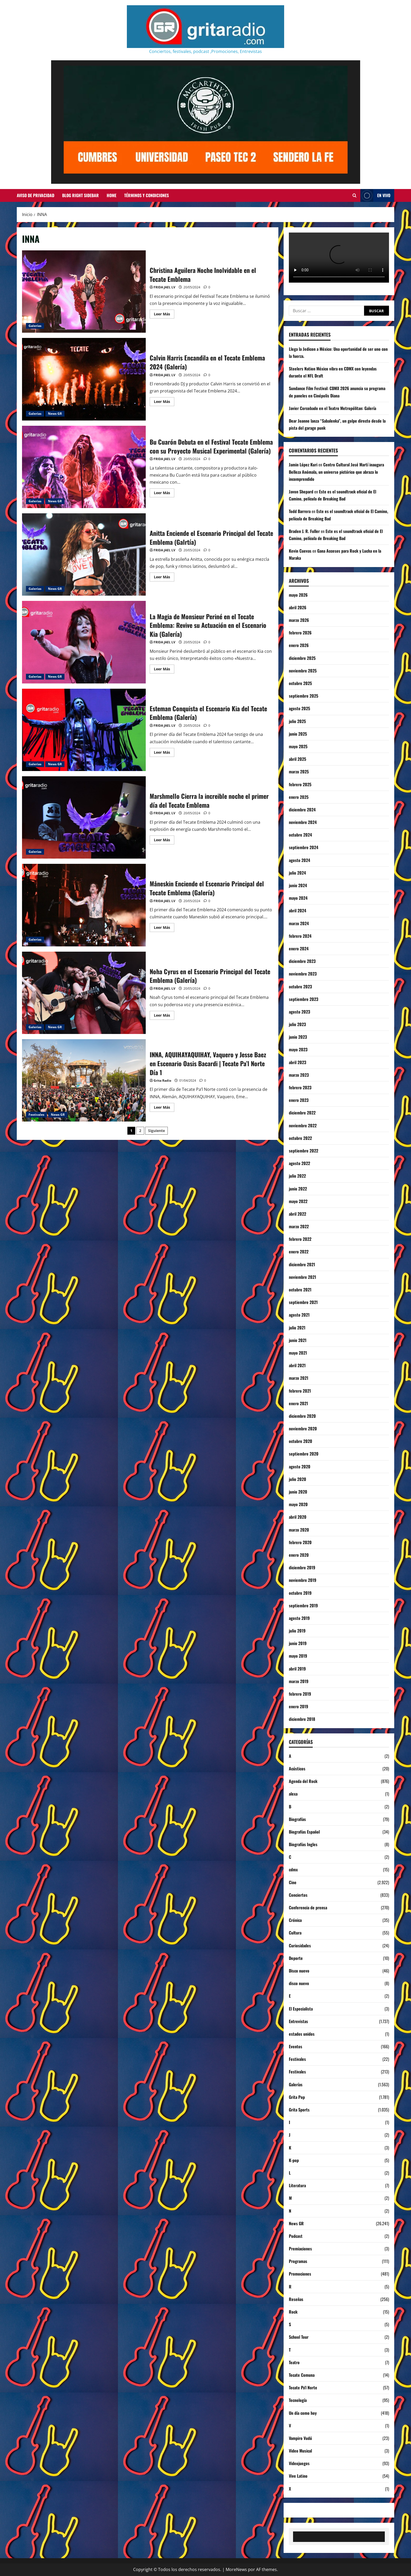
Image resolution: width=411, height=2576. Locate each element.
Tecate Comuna (302, 2375)
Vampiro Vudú (300, 2438)
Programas (298, 2261)
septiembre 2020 (303, 1454)
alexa (293, 1794)
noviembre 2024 (303, 822)
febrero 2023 (300, 1087)
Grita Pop (297, 2097)
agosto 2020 (299, 1466)
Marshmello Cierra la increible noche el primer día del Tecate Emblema (84, 817)
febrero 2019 (300, 1694)
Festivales (36, 1114)
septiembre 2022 (303, 1150)
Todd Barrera (300, 511)
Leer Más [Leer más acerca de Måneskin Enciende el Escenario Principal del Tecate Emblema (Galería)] (164, 928)
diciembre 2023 (302, 961)
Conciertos (298, 1895)
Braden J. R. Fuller (304, 531)
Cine (292, 1882)
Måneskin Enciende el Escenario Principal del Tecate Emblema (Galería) (84, 905)
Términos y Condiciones (146, 195)
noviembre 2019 (302, 1580)
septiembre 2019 (303, 1605)
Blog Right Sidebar (80, 195)
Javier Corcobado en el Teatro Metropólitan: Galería (332, 408)
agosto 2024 (299, 860)
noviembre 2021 (302, 1277)
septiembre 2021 (303, 1302)
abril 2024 (297, 910)
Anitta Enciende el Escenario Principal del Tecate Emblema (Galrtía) (84, 554)
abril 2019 (297, 1669)
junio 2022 (298, 1188)
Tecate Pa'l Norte (303, 2387)
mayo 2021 (298, 1353)
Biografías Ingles (303, 1844)
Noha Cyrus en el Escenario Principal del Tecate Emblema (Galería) (84, 993)
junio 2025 (298, 734)
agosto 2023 (299, 1012)
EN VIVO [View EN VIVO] (375, 195)
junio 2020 (298, 1492)
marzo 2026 (299, 620)
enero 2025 (299, 797)
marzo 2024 (299, 923)
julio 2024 (297, 873)
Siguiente (156, 1130)
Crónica (295, 1920)
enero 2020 (299, 1555)
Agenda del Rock (303, 1781)
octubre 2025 (300, 683)
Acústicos (297, 1768)
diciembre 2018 (302, 1719)
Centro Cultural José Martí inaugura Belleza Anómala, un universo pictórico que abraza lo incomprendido (336, 471)
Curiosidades (300, 1945)
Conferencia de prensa (308, 1907)
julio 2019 (297, 1630)
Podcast (295, 2236)
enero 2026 (299, 645)
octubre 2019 (300, 1593)
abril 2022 (297, 1214)
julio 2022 (297, 1176)
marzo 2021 (298, 1378)
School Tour (299, 2337)
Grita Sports (299, 2109)
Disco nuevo (299, 1971)
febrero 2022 (300, 1239)
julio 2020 (297, 1479)
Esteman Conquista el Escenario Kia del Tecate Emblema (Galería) (84, 730)
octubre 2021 (300, 1289)
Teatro (294, 2362)
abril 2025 (297, 759)
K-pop (294, 2160)
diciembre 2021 (302, 1264)
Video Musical (300, 2451)
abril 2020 (297, 1517)
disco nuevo (299, 1983)
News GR (55, 413)
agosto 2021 (299, 1315)
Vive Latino (298, 2476)
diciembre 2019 (302, 1567)
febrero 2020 (300, 1542)
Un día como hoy (303, 2413)
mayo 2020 (298, 1504)
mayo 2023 (298, 1049)
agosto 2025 (299, 708)
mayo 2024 (298, 898)
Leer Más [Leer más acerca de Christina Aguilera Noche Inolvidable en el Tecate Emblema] (164, 315)
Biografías (297, 1819)
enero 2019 (298, 1706)
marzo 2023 (299, 1075)
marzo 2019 (299, 1681)
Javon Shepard (301, 491)
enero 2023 (299, 1100)
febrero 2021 (300, 1391)
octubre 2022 (300, 1138)
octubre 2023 (300, 986)
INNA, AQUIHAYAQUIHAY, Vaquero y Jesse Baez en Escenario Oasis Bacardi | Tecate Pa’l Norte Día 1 (84, 1080)
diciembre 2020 (302, 1416)
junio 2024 (298, 885)
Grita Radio (162, 1080)
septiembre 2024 (303, 847)
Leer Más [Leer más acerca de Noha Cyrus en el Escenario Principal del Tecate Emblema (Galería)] (164, 1016)
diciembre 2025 (302, 658)
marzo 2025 (299, 771)
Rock (293, 2312)
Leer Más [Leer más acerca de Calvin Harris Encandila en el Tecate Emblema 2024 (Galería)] (164, 402)
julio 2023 (297, 1024)
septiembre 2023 (303, 999)
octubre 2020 (300, 1441)
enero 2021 (298, 1403)
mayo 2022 (298, 1201)
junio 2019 (298, 1643)
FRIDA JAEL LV (164, 287)
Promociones (300, 2274)
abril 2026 (297, 607)
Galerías (35, 326)
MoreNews (236, 2569)
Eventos (295, 2046)
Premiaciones (300, 2248)
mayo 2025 (298, 746)
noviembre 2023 (303, 974)
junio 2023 (298, 1037)
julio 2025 (297, 721)
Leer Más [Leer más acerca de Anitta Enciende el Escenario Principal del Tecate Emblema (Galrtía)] (164, 577)
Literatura (297, 2185)
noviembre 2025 (303, 670)
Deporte (296, 1958)
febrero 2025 (300, 784)
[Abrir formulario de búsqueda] (354, 196)
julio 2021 (297, 1327)
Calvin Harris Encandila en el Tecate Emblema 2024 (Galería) (84, 379)
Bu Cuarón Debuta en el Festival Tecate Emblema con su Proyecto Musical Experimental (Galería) (84, 467)
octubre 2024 (300, 835)
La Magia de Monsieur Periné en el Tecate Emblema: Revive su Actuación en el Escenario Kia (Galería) (84, 642)
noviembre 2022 (303, 1125)
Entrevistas (298, 2021)
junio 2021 (297, 1340)
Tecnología (298, 2400)
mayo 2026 (298, 595)
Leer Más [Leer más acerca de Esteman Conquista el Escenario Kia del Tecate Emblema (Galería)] (164, 753)
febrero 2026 (300, 632)
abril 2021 (297, 1365)
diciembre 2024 (302, 809)
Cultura (295, 1933)
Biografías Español (304, 1832)
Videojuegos (299, 2463)
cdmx (293, 1869)
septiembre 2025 (303, 696)
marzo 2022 (299, 1226)
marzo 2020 (299, 1530)
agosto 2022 (299, 1163)
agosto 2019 (299, 1618)
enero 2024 (299, 948)
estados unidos (302, 2034)
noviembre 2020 (303, 1428)
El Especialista (301, 2009)
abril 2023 (297, 1062)
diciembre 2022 (302, 1112)
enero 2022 (299, 1251)
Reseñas (296, 2299)
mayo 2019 (298, 1656)
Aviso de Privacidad (35, 195)
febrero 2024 (300, 936)
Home (111, 195)
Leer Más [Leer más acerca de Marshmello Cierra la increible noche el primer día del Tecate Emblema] (164, 840)
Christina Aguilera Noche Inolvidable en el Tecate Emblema (84, 291)
